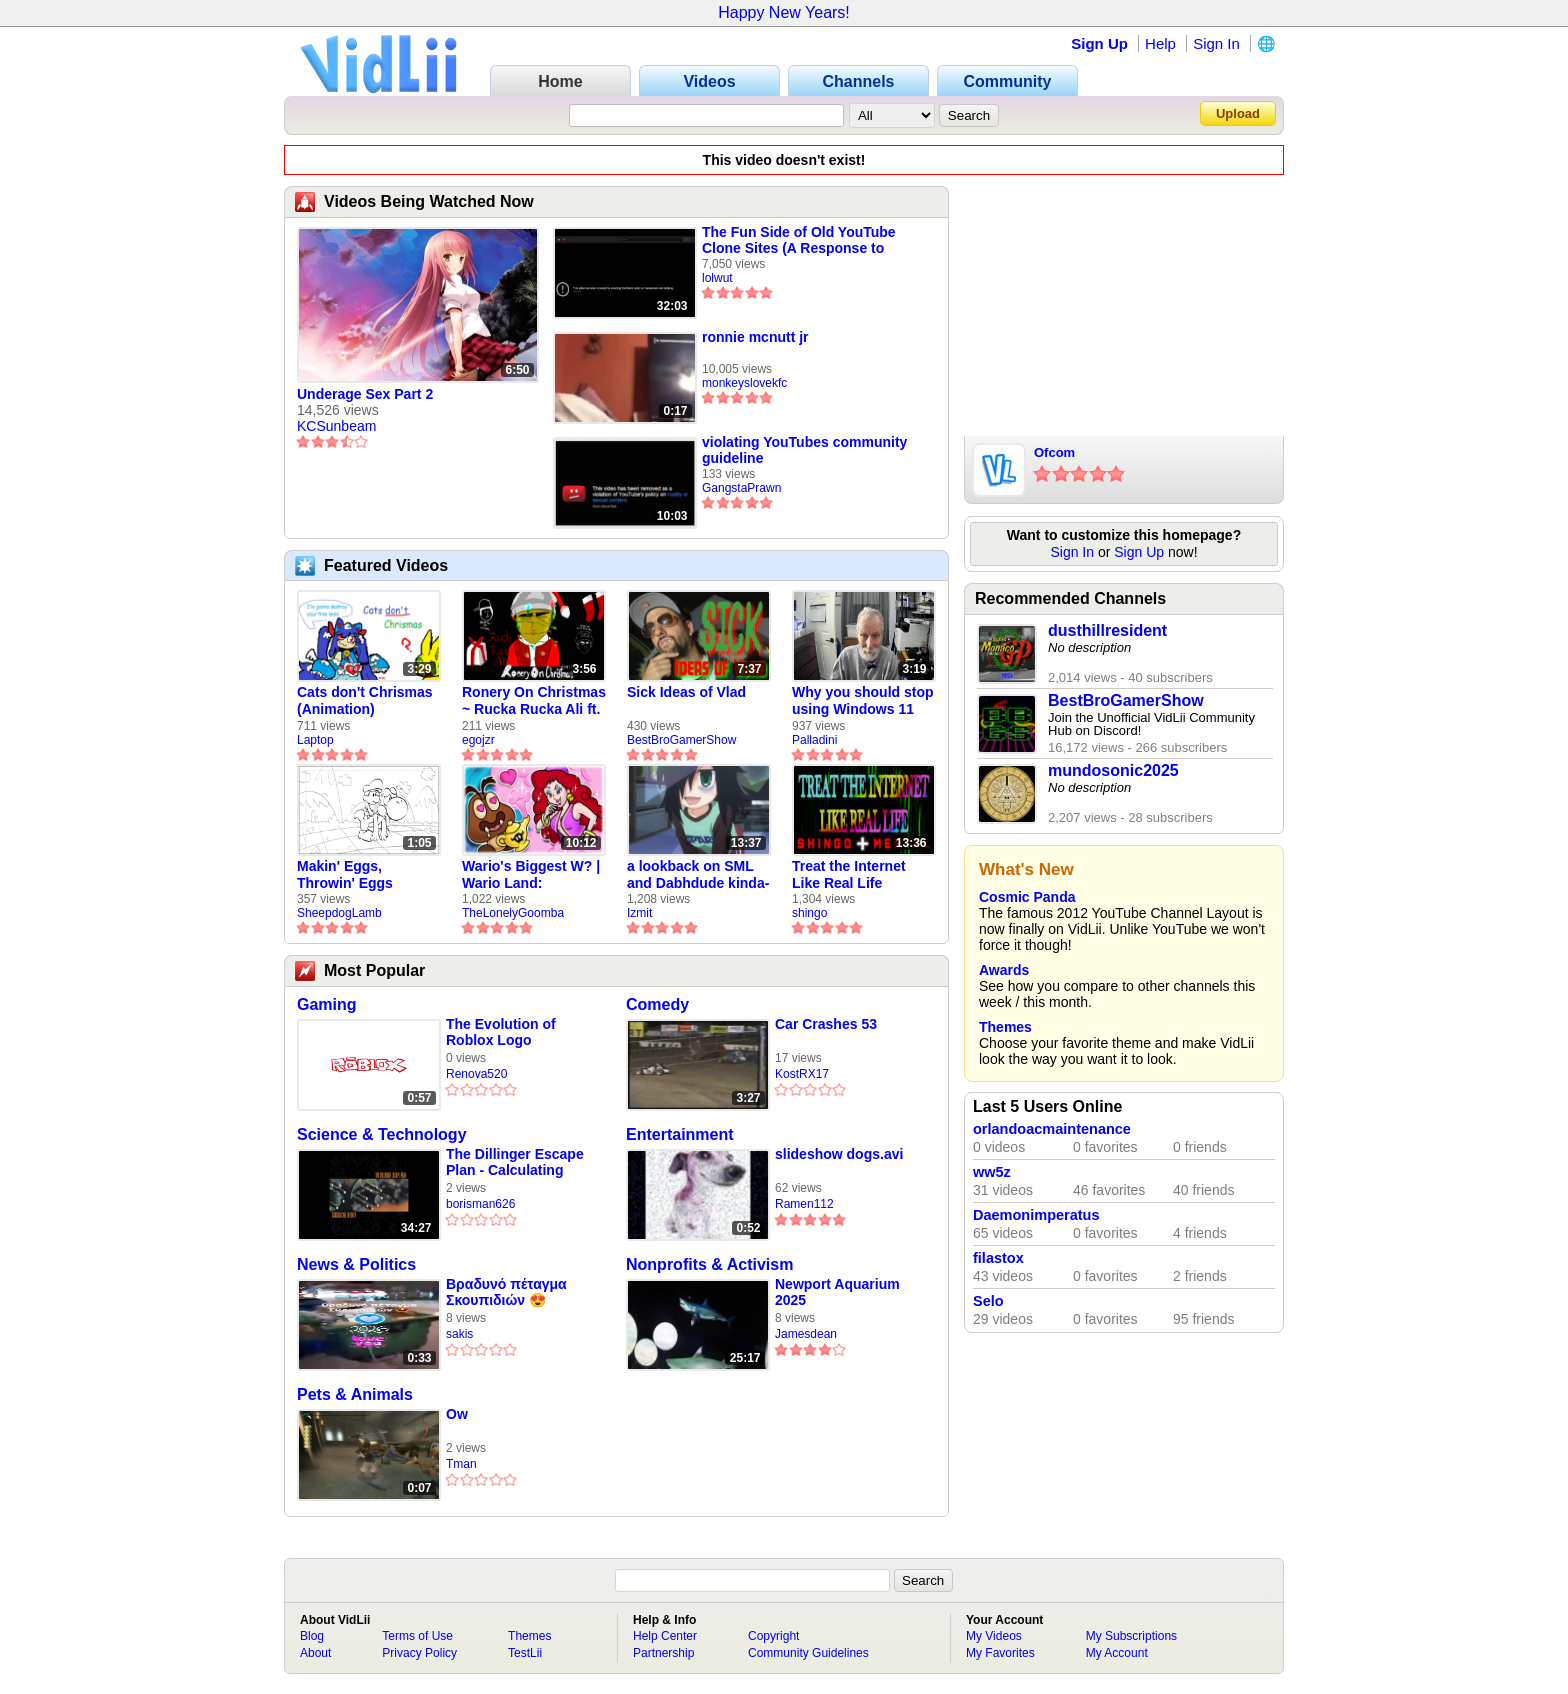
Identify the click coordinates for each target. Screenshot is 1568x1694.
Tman (461, 1464)
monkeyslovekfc (744, 383)
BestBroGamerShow (681, 740)
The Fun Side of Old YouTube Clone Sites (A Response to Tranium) (799, 240)
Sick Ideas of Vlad (686, 692)
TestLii (525, 1653)
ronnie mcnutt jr (755, 337)
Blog (312, 1636)
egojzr (478, 740)
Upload (1238, 113)
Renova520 (476, 1074)
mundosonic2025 (1113, 770)
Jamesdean (806, 1334)
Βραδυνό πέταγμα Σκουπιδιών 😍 (506, 1292)
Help (1160, 43)
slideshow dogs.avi (839, 1154)
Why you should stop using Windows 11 (863, 700)
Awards (1004, 970)
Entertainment (680, 1134)
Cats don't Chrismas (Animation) (365, 700)
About (315, 1653)
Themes (1005, 1027)
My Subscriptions (1131, 1636)
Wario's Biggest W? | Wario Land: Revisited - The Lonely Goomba (531, 875)
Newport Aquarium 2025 (837, 1292)
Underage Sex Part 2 (365, 394)
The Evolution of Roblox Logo (501, 1032)
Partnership (663, 1653)
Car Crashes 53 (826, 1024)
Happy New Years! (784, 12)
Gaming (327, 1004)
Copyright (773, 1636)
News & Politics (356, 1264)
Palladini (814, 740)
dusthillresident (1107, 630)
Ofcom (1054, 452)
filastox (998, 1258)
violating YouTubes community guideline (804, 450)
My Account (1117, 1653)
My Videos (994, 1636)
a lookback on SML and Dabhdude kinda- (698, 874)
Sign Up (1099, 43)
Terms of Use (417, 1636)
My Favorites (1000, 1653)
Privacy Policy (419, 1653)
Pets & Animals (355, 1394)
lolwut (717, 278)
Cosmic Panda (1027, 897)
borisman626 (480, 1204)
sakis (459, 1334)
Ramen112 (804, 1204)
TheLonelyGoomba (513, 913)
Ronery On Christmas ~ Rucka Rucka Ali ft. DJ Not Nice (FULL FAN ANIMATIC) (534, 701)
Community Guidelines (808, 1653)
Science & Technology (382, 1134)
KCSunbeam (336, 426)
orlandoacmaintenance (1052, 1129)
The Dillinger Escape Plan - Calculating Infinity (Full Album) (515, 1162)
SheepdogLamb (339, 913)
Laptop (315, 740)
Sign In (1216, 43)
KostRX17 (802, 1074)
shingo (809, 913)
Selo (988, 1301)
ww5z (992, 1172)
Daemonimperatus (1036, 1215)
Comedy (657, 1004)
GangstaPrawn (741, 488)
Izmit (639, 913)
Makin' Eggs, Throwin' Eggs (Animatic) (345, 875)
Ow (457, 1414)
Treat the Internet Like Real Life (849, 874)
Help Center (665, 1636)
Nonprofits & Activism (709, 1264)
